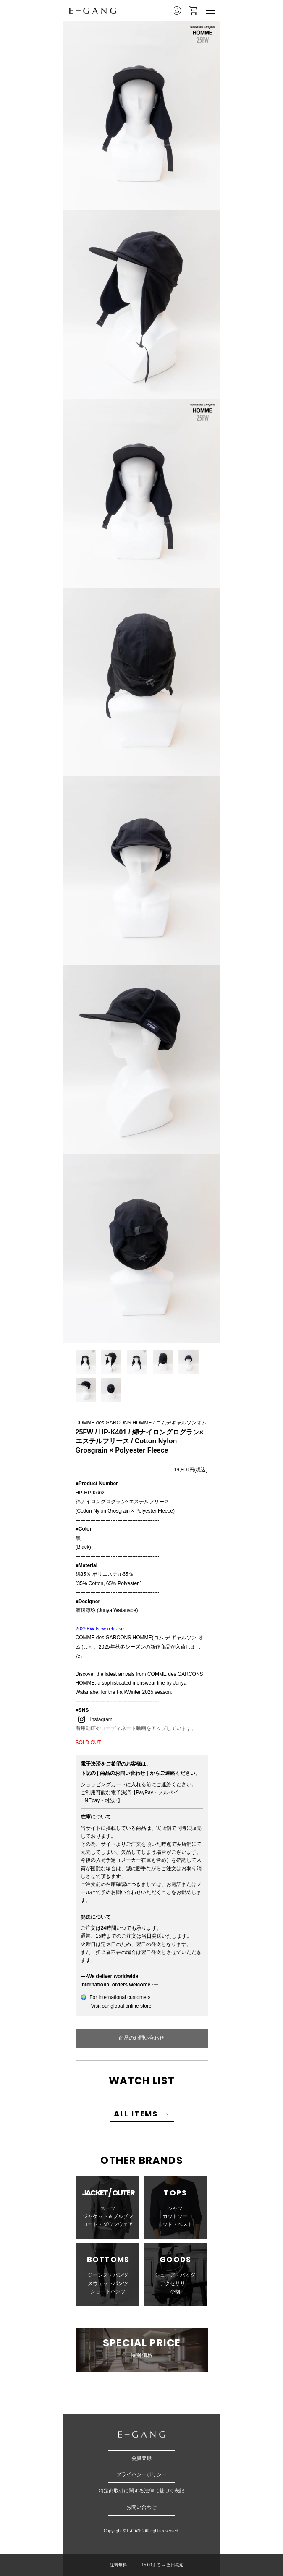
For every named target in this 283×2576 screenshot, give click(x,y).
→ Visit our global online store (116, 2006)
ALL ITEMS (136, 2113)
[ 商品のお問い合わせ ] (123, 1773)
